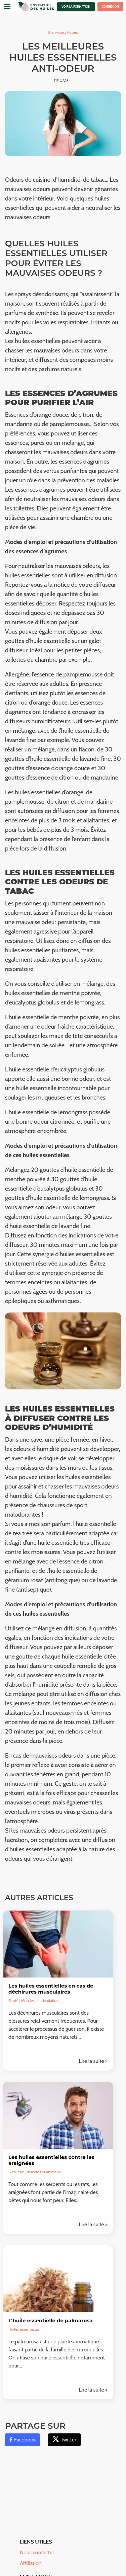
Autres (72, 32)
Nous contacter (37, 2552)
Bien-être (56, 32)
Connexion (110, 6)
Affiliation (31, 2563)
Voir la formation (75, 6)
